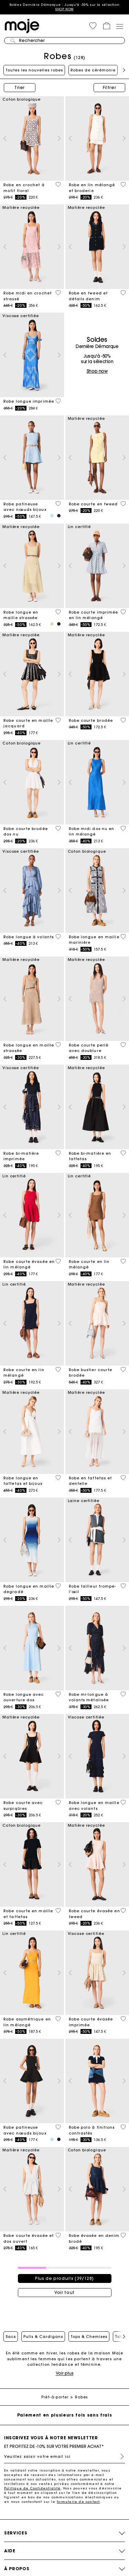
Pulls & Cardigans (43, 2336)
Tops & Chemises (89, 2336)
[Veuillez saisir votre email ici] (64, 2456)
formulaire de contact (78, 2502)
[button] (92, 25)
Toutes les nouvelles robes (34, 70)
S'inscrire (119, 2456)
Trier (19, 87)
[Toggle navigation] (119, 26)
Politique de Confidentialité (32, 2488)
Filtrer (109, 87)
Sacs (11, 2336)
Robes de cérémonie (93, 70)
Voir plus (65, 2373)
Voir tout (64, 2292)
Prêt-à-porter (54, 2397)
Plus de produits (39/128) (64, 2278)
